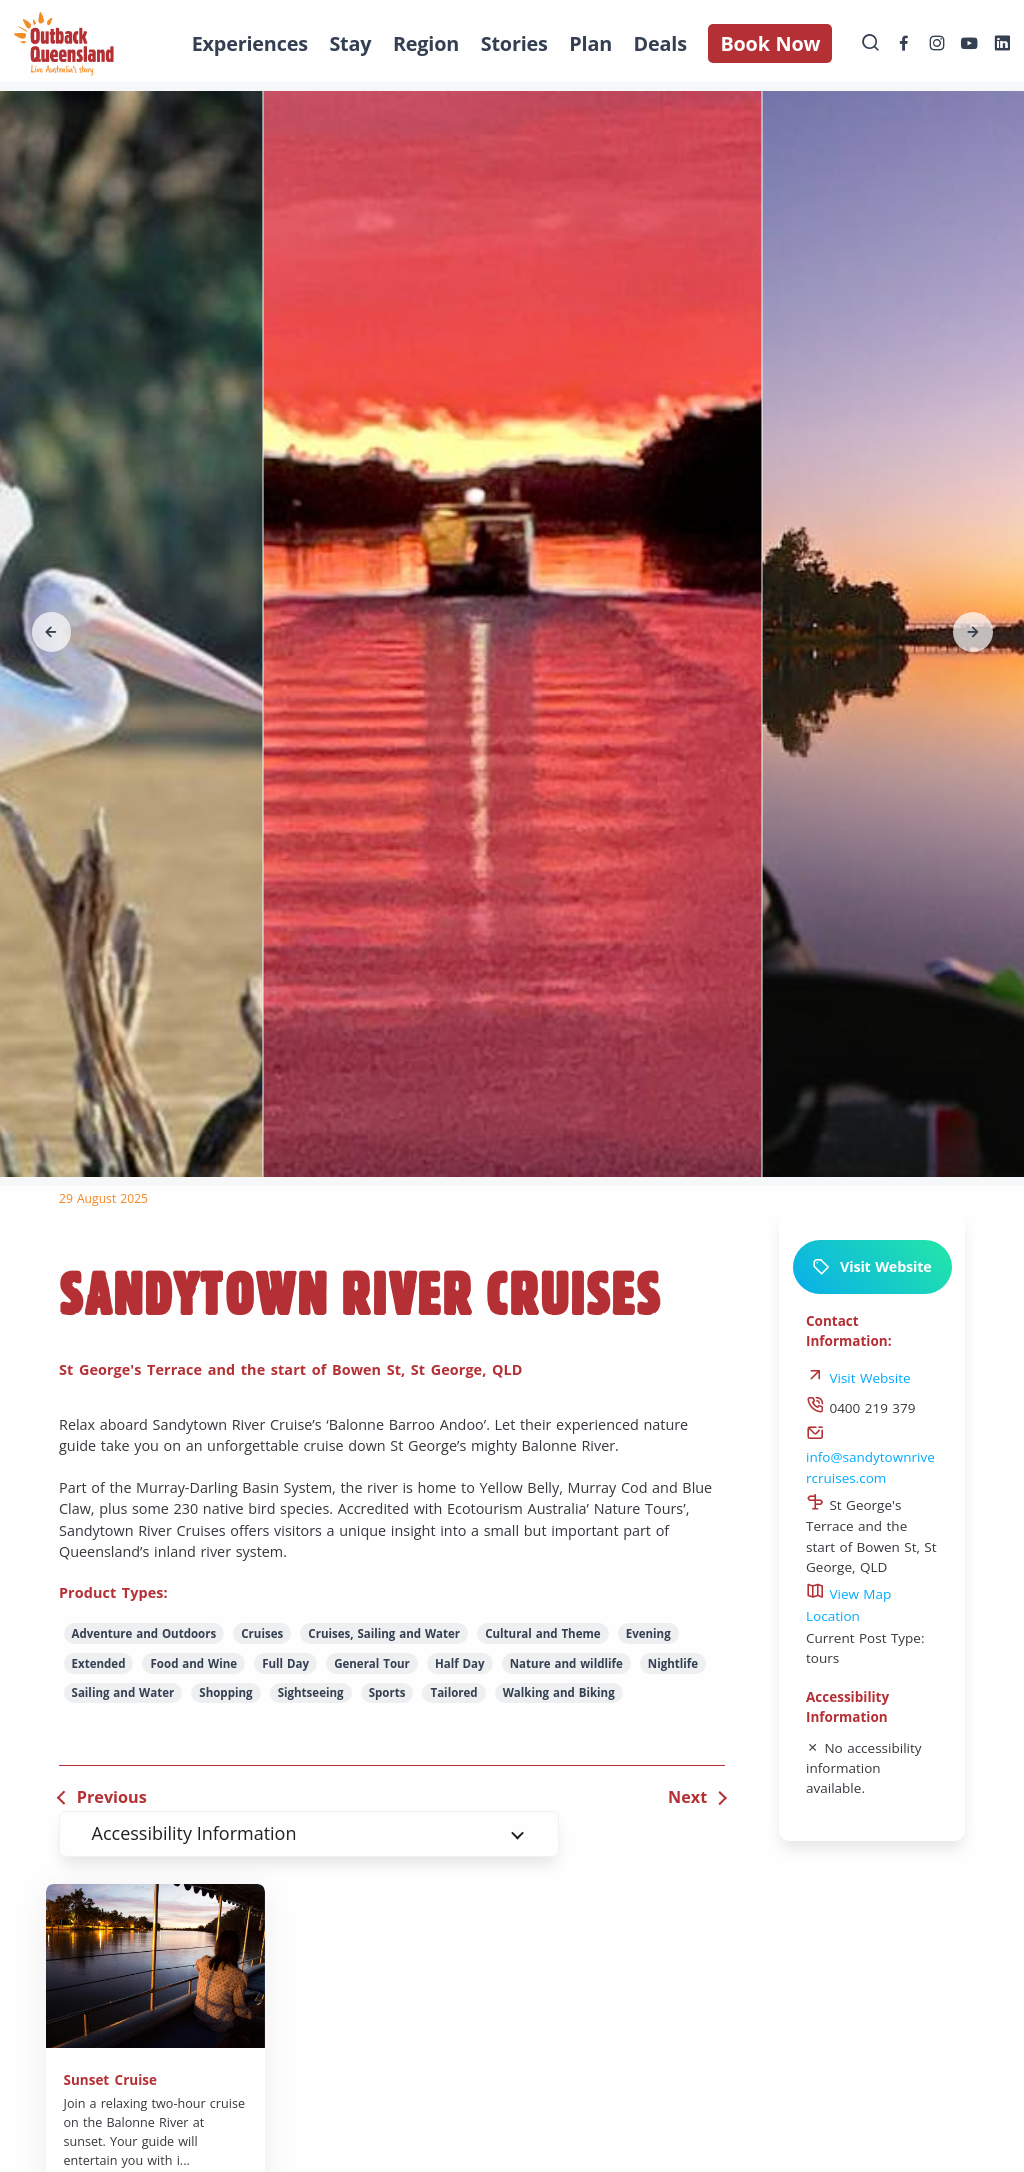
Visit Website (871, 1267)
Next (687, 1797)
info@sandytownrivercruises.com (870, 1457)
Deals (660, 43)
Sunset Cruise (110, 2080)
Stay (350, 43)
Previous (112, 1797)
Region (426, 43)
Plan (590, 43)
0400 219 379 (861, 1408)
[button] (52, 632)
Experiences (250, 43)
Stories (514, 43)
